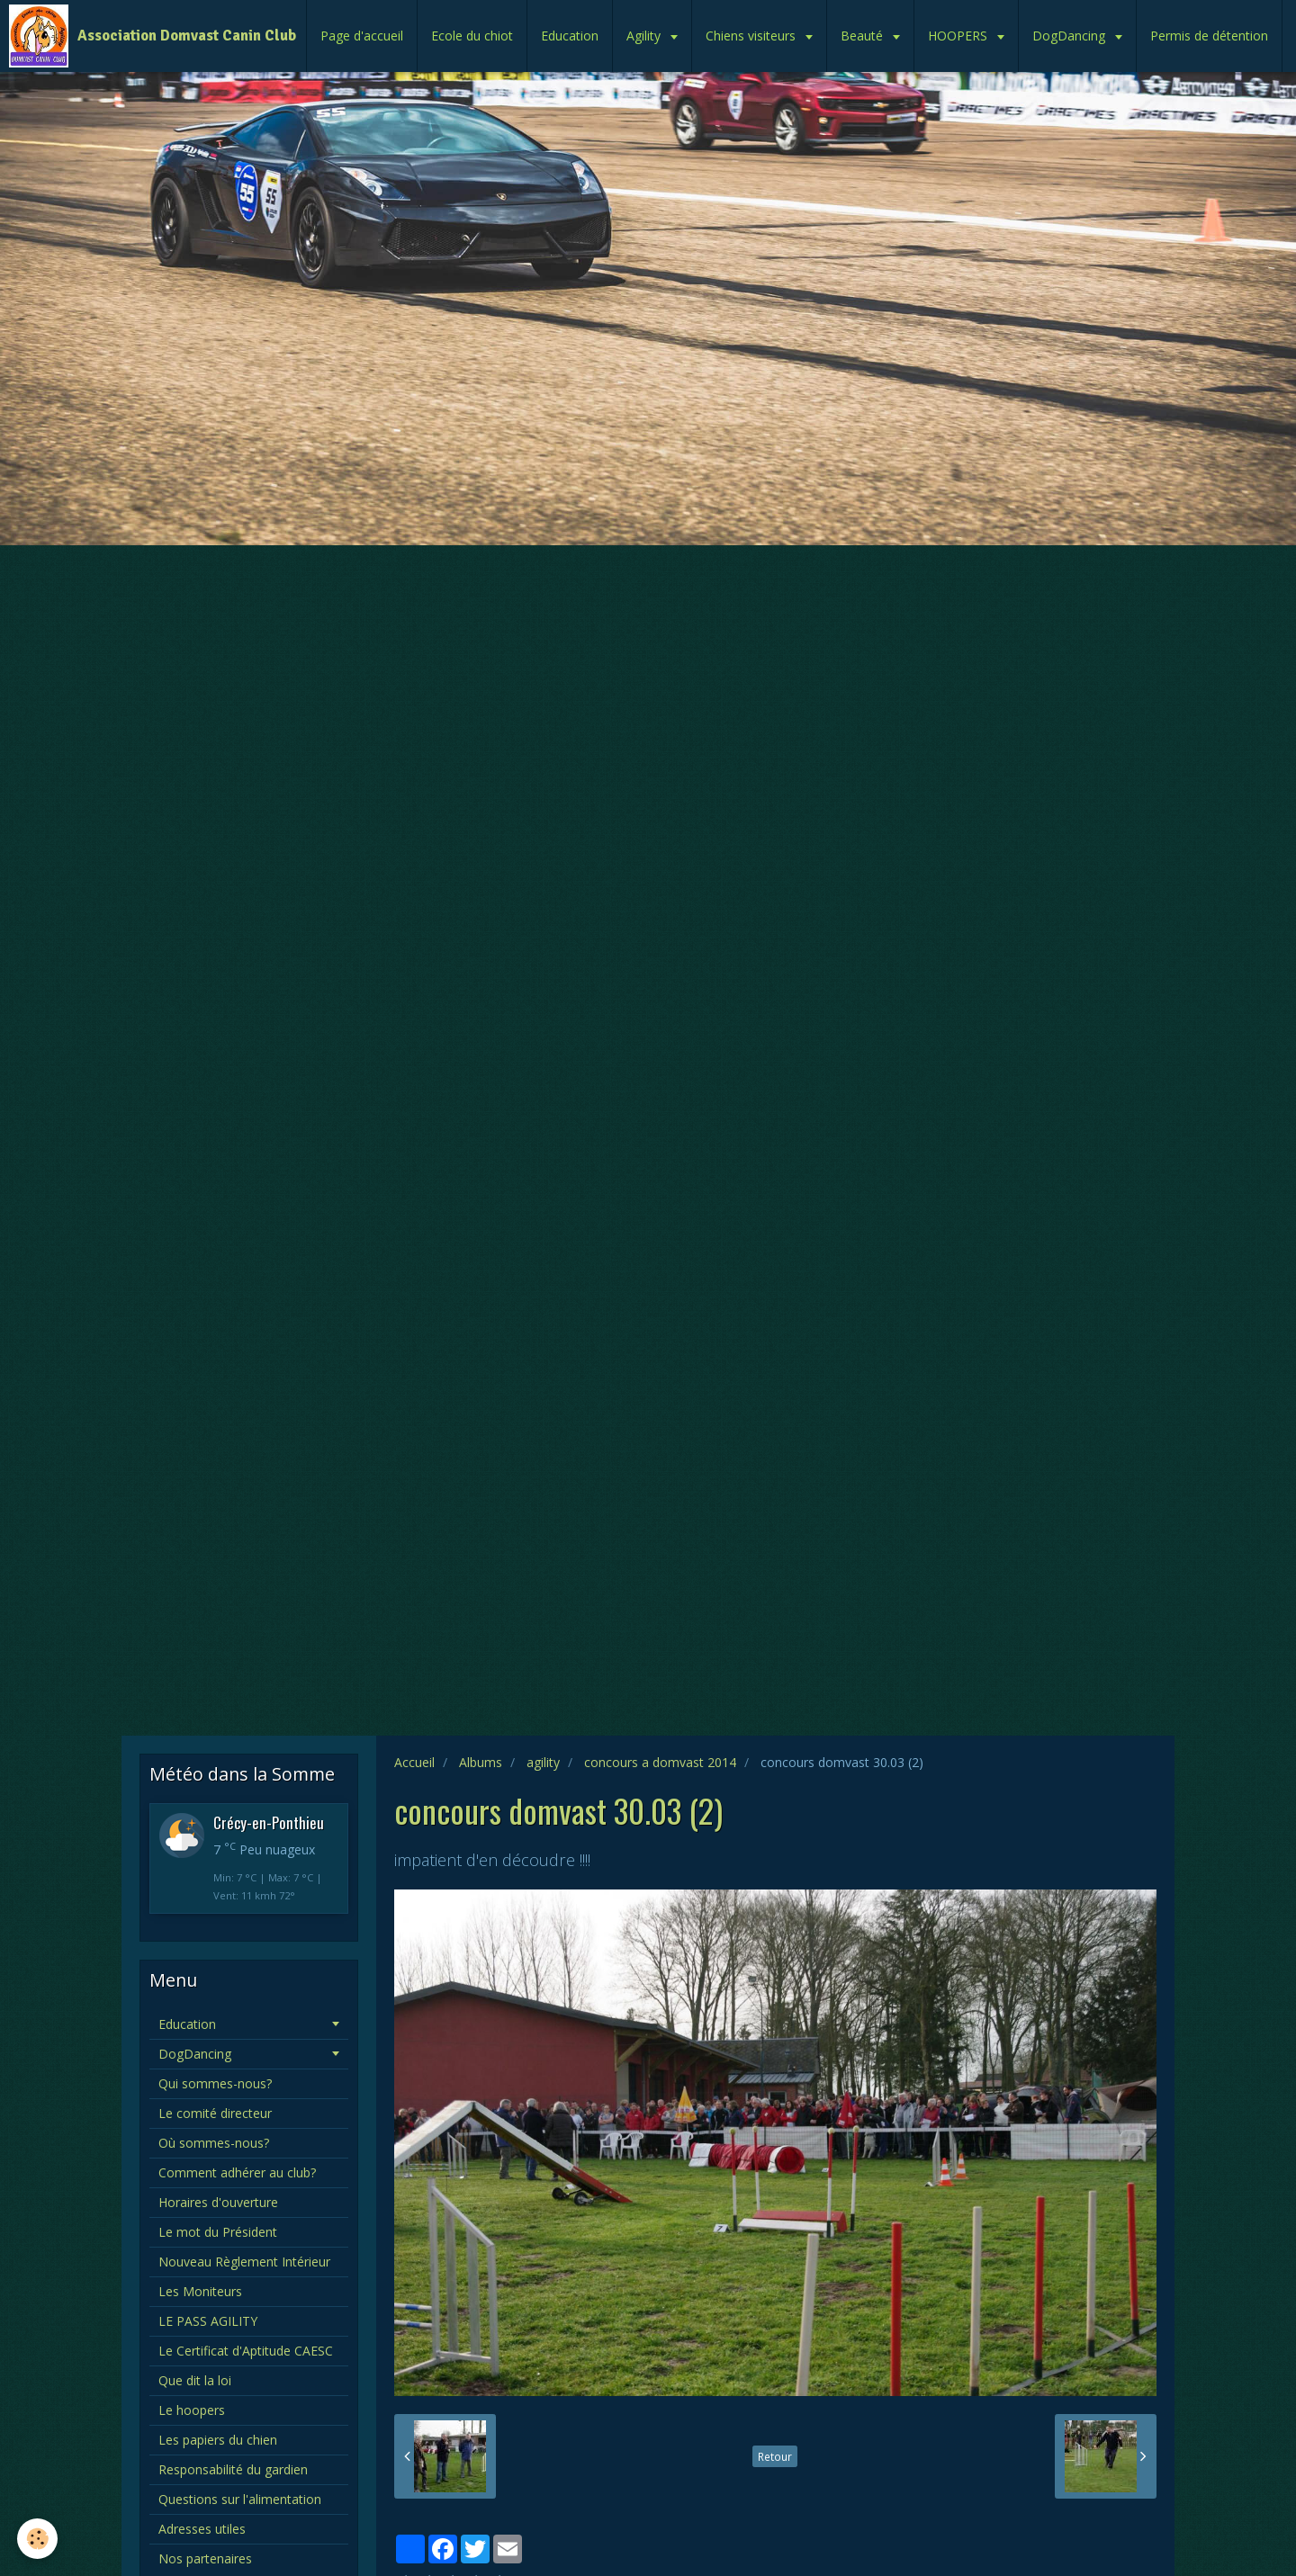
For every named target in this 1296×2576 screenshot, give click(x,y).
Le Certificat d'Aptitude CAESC (245, 2350)
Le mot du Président (217, 2231)
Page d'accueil (361, 35)
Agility (645, 35)
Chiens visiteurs (752, 35)
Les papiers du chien (217, 2439)
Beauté (863, 35)
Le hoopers (191, 2410)
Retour (775, 2456)
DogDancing (1070, 35)
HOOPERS (959, 35)
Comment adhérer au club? (237, 2172)
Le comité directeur (215, 2113)
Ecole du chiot (472, 35)
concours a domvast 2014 (660, 1762)
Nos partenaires (205, 2558)
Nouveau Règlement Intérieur (244, 2261)
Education (569, 35)
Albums (480, 1762)
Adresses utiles (202, 2528)
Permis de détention (1209, 35)
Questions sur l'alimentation (239, 2499)
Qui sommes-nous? (215, 2083)
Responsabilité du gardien (233, 2469)
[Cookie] (38, 2538)
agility (543, 1762)
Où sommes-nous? (213, 2142)
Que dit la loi (194, 2380)
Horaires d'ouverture (218, 2202)
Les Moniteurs (200, 2291)
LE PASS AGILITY (207, 2320)
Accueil (414, 1762)
